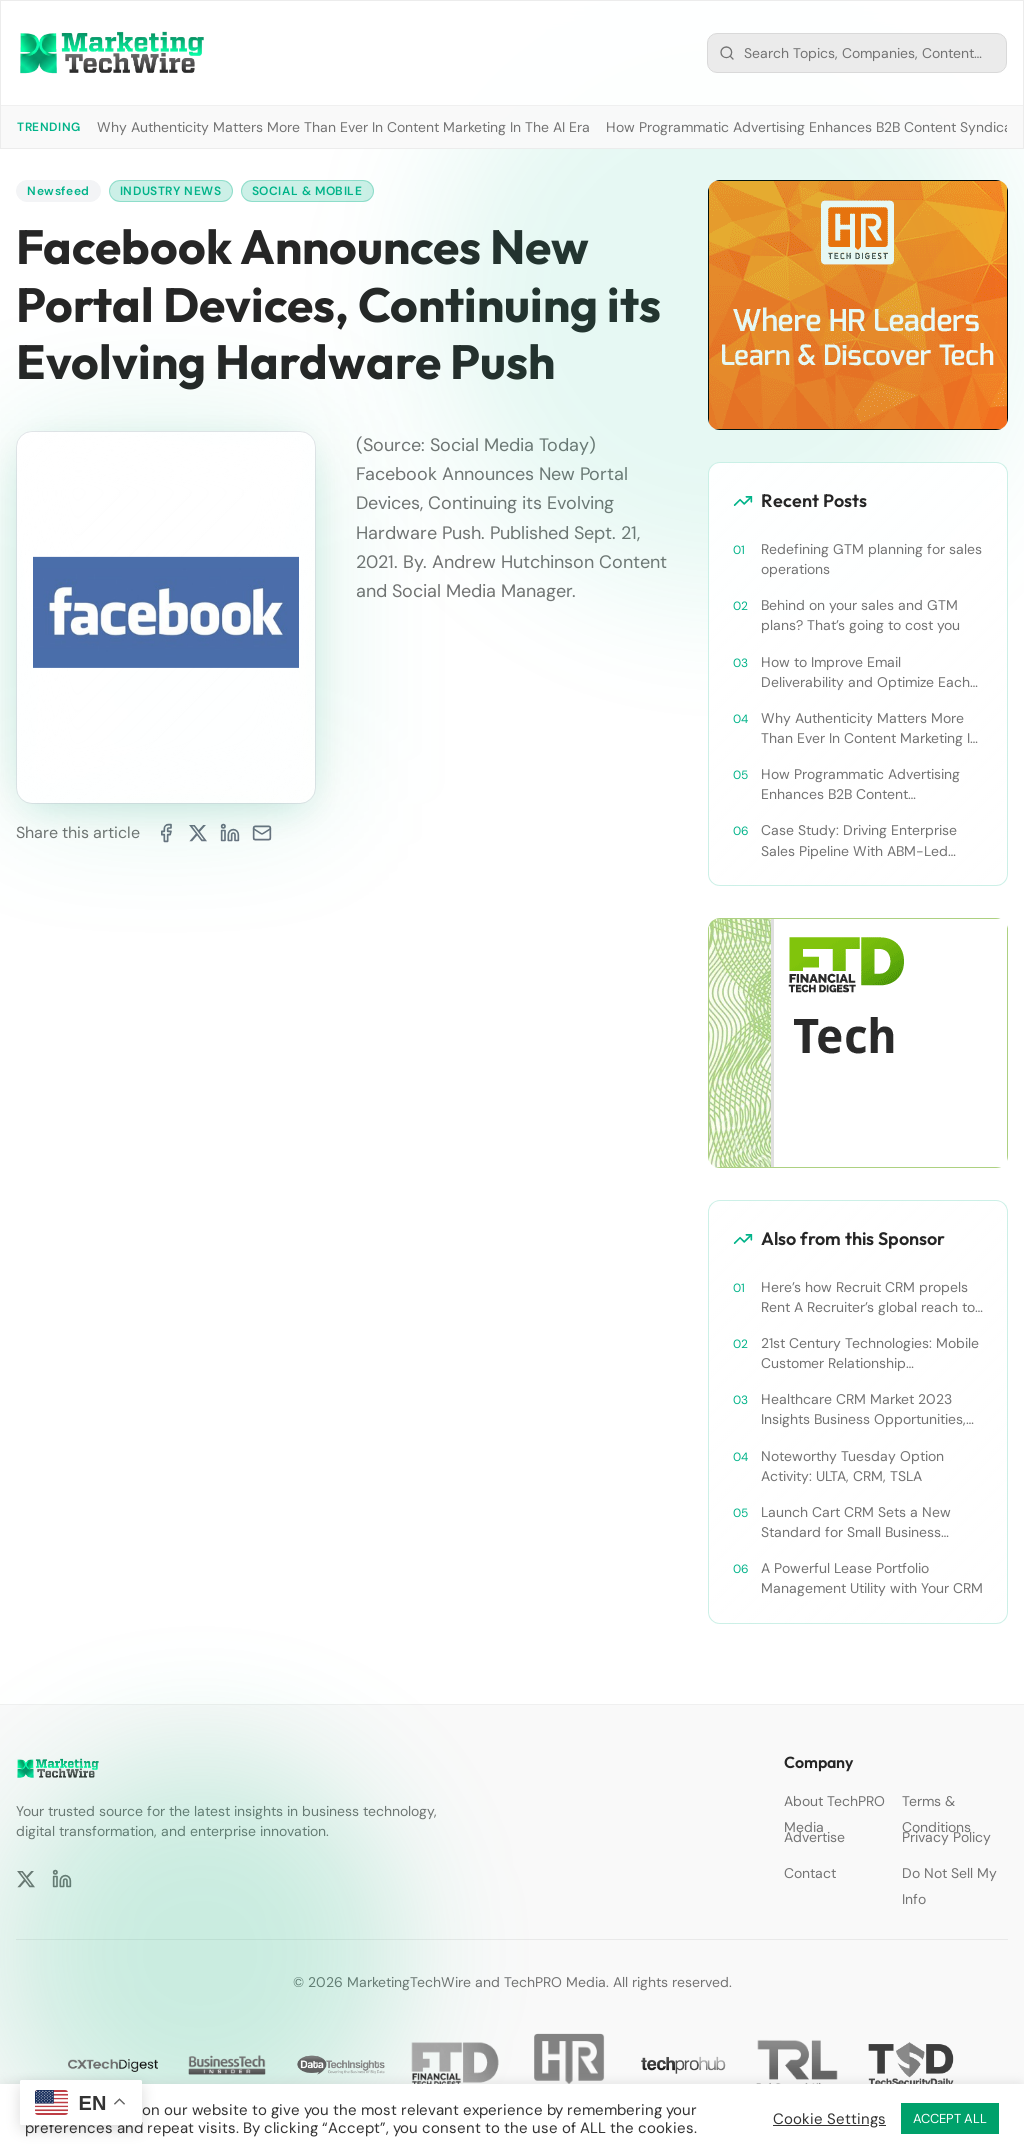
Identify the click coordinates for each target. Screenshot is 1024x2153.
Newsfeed (58, 191)
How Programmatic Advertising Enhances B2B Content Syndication (860, 784)
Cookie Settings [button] (829, 2119)
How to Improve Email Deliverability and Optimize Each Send (865, 672)
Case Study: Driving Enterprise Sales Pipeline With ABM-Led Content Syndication (859, 840)
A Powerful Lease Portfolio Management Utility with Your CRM (872, 1578)
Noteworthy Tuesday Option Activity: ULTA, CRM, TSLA (852, 1466)
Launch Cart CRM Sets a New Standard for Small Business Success (856, 1522)
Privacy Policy (946, 1837)
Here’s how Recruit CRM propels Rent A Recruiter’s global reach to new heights (868, 1297)
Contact (810, 1873)
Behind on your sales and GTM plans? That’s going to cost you (860, 615)
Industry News (171, 191)
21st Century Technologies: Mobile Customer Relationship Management (870, 1353)
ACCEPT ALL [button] (950, 2118)
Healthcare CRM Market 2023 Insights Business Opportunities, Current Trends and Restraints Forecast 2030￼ (863, 1409)
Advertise (814, 1837)
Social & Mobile (307, 191)
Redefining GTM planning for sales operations (871, 559)
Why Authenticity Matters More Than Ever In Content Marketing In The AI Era (343, 127)
